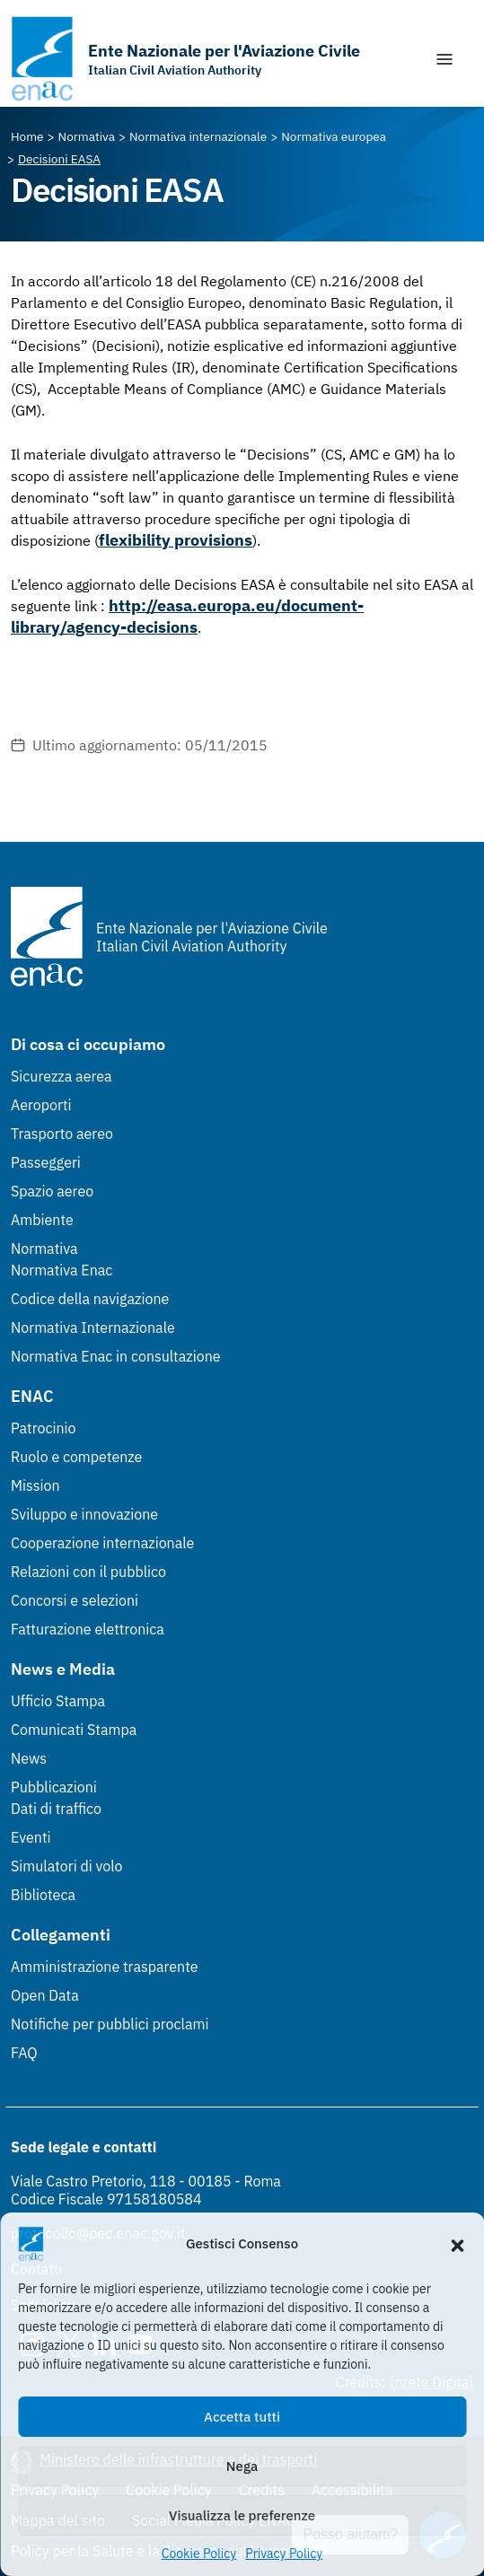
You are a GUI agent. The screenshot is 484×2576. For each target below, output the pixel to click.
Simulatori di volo (66, 1866)
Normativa (44, 1248)
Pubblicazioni (54, 1787)
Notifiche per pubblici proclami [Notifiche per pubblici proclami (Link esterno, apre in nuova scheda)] (109, 2024)
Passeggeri (46, 1162)
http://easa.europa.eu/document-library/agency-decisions (187, 616)
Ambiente (42, 1220)
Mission (35, 1485)
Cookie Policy (199, 2553)
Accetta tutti (242, 2416)
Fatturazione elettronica (87, 1629)
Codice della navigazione (90, 1299)
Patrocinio (43, 1428)
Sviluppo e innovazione (84, 1514)
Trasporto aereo (62, 1134)
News (29, 1758)
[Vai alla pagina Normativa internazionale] (198, 136)
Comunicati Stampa (73, 1730)
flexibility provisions (175, 540)
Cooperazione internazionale (102, 1543)
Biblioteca (43, 1895)
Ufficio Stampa (58, 1701)
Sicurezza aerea (61, 1076)
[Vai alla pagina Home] (27, 136)
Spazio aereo (52, 1191)
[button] (457, 2244)
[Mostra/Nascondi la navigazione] (444, 59)
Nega (242, 2466)
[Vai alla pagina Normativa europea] (333, 136)
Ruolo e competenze (76, 1457)
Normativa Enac (61, 1270)
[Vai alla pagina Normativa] (86, 136)
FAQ (24, 2053)
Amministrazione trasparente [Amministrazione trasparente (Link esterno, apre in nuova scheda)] (104, 1967)
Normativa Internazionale (93, 1327)
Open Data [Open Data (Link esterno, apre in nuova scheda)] (45, 1995)
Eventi (31, 1837)
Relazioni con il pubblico (88, 1572)
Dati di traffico (56, 1809)
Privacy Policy (283, 2553)
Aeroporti (41, 1105)
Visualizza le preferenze (242, 2515)
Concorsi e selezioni (74, 1600)
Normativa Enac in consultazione (116, 1356)
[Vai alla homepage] (185, 58)
